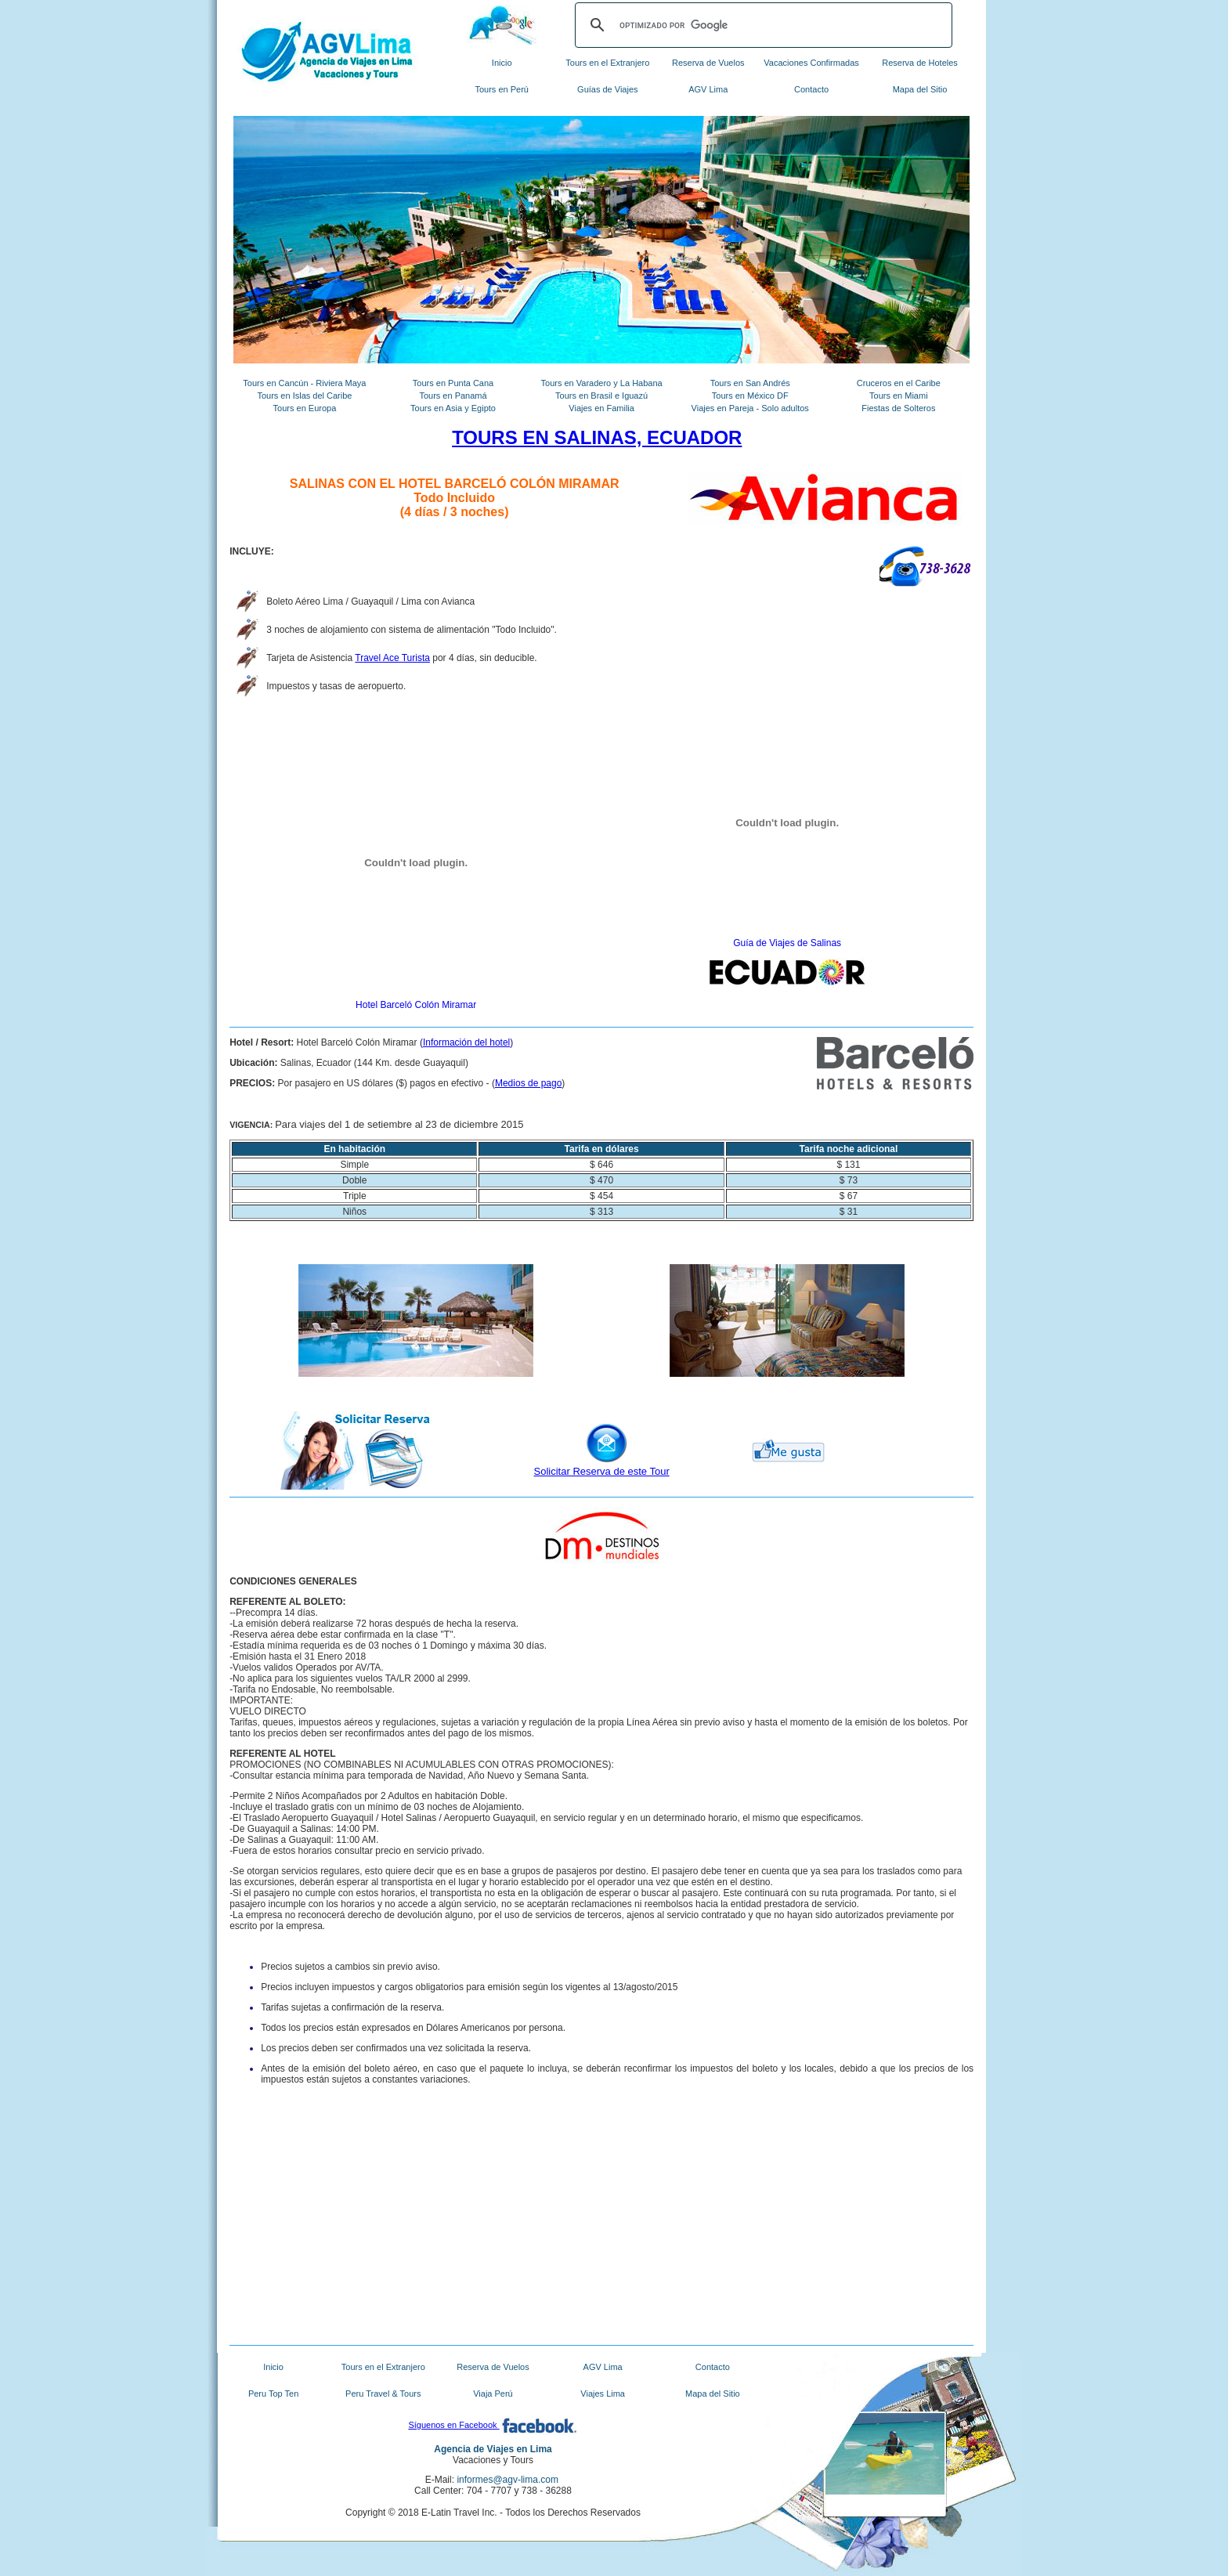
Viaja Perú (493, 2393)
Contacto (811, 89)
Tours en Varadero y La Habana (602, 383)
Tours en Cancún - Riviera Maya (304, 383)
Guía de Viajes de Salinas (787, 943)
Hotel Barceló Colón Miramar (416, 1004)
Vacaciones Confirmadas (811, 62)
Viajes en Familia (601, 408)
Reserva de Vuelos (708, 62)
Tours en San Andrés (750, 383)
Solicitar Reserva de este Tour (602, 1471)
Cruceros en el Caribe (899, 383)
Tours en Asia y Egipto (453, 408)
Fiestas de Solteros (898, 408)
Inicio (502, 62)
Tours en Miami (898, 395)
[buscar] (761, 25)
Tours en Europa (305, 408)
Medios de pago (528, 1083)
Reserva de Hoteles (920, 62)
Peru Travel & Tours (383, 2393)
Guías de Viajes (607, 89)
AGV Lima (708, 89)
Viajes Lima (602, 2393)
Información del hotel (466, 1042)
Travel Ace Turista (392, 657)
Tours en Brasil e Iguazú (601, 395)
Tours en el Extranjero (607, 62)
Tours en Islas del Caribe (304, 395)
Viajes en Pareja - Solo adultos (750, 408)
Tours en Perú (501, 89)
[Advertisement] (415, 2226)
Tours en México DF (750, 395)
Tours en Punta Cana (453, 383)
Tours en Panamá (452, 395)
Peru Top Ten (273, 2393)
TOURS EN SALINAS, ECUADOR (597, 437)
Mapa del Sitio (920, 89)
